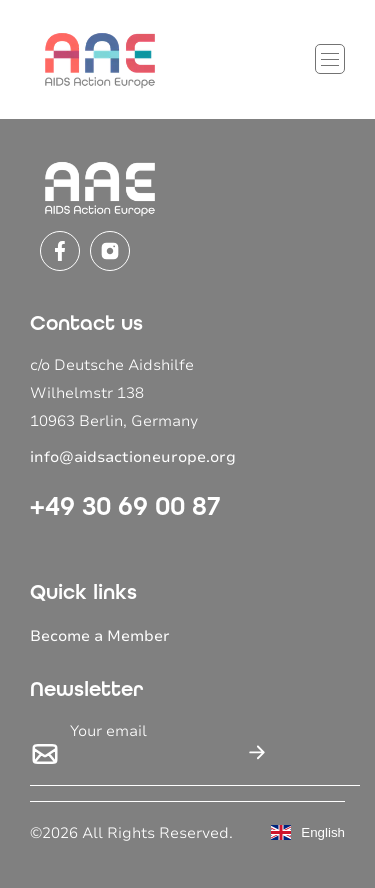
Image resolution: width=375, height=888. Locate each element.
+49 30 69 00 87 (125, 506)
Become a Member (100, 636)
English (308, 832)
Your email (108, 731)
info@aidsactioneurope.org (133, 457)
